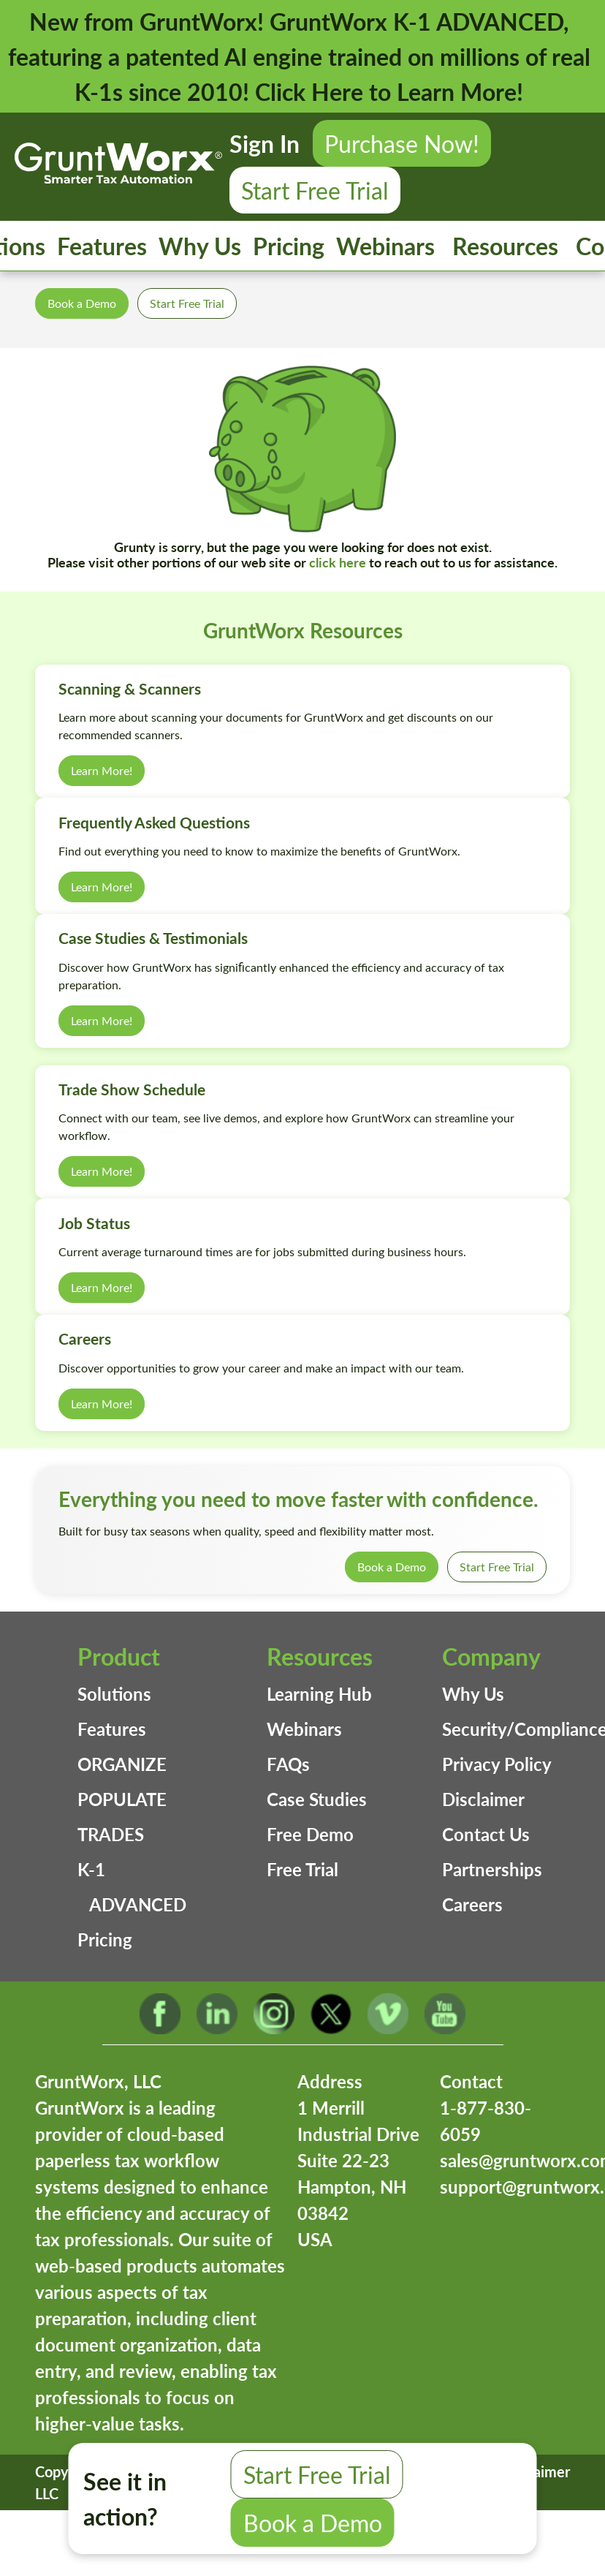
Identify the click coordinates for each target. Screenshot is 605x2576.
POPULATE (122, 1799)
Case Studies (317, 1799)
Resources (505, 246)
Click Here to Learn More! (389, 91)
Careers (472, 1904)
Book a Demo (81, 303)
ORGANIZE (122, 1764)
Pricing (288, 246)
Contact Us (486, 1834)
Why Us (200, 246)
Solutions (114, 1694)
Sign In (264, 143)
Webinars (385, 246)
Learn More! (101, 770)
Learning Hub (319, 1694)
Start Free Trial (315, 190)
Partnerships (492, 1869)
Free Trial (302, 1869)
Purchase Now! (401, 143)
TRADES (110, 1834)
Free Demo (310, 1834)
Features (102, 246)
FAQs (288, 1764)
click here (337, 562)
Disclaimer (483, 1799)
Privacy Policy (497, 1764)
